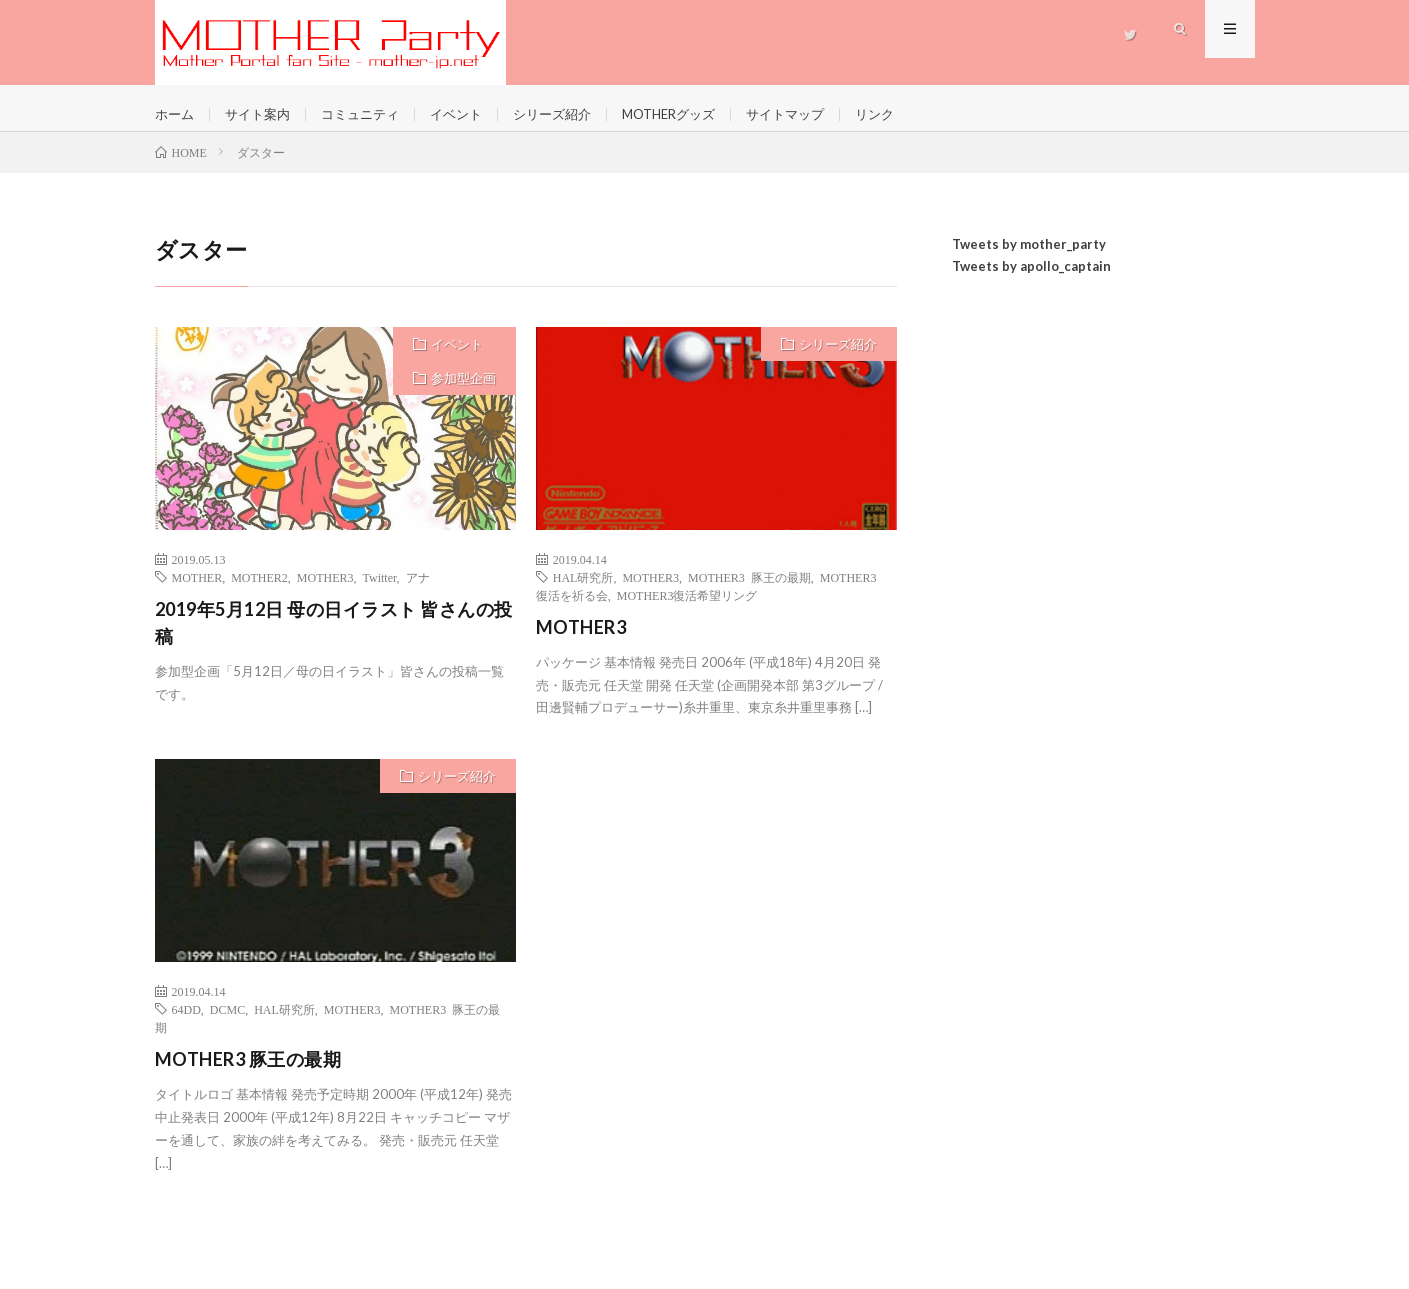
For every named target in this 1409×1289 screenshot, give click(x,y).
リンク (915, 114)
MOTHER (197, 591)
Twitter (380, 591)
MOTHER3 (325, 591)
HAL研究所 (583, 591)
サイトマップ (821, 114)
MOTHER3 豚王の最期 (749, 591)
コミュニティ (371, 114)
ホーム (176, 114)
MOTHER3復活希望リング (687, 609)
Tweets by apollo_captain (1031, 281)
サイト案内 (263, 114)
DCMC (227, 1024)
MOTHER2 (259, 591)
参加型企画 (463, 392)
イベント (472, 114)
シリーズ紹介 (573, 114)
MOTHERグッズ (697, 114)
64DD (186, 1024)
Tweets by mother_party (1029, 258)
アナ (418, 591)
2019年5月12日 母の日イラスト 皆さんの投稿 (334, 636)
